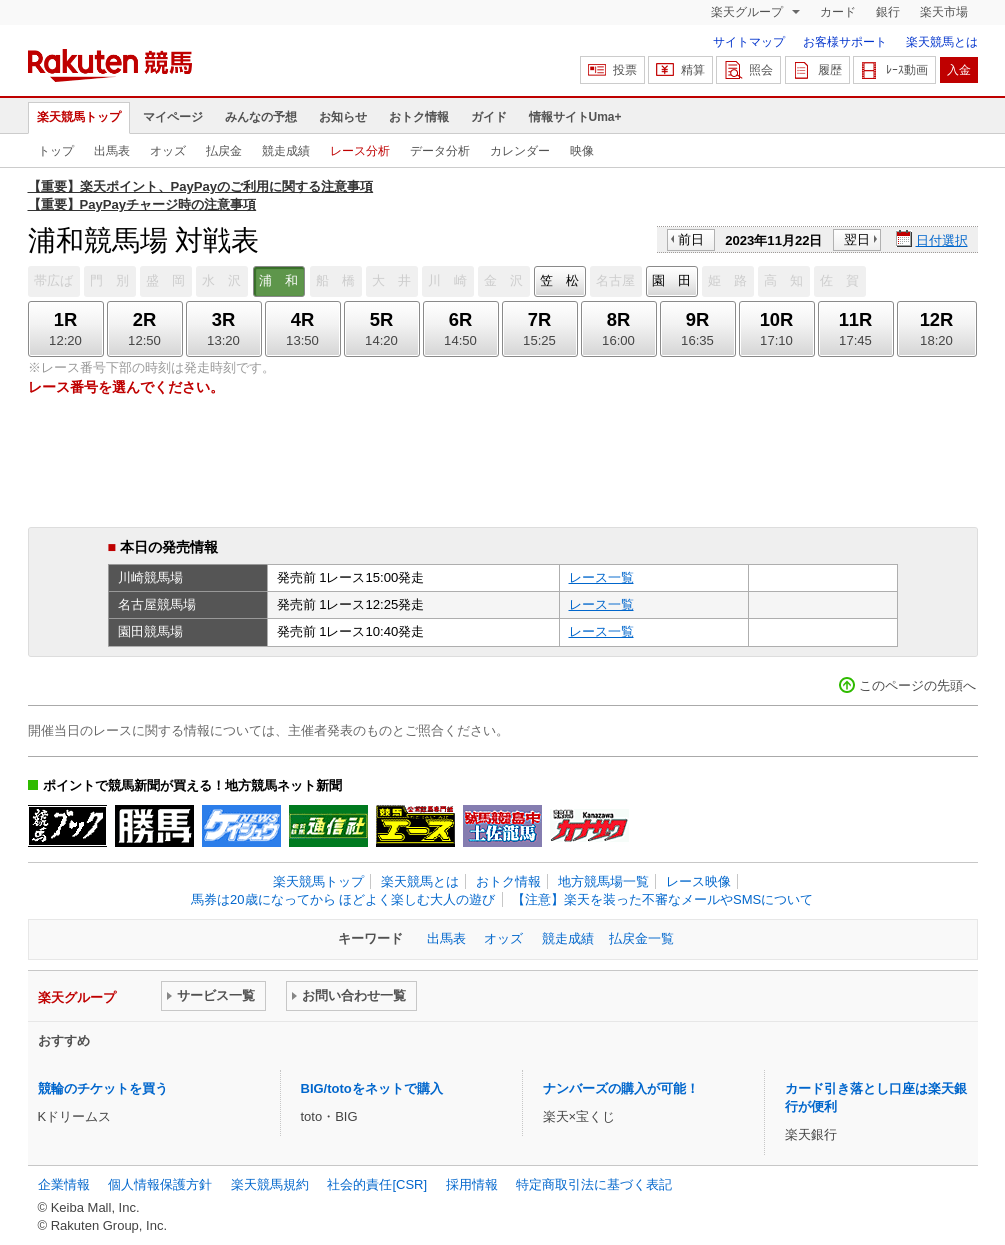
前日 (691, 239)
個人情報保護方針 (160, 1184)
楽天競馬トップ (79, 117)
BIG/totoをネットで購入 (372, 1088)
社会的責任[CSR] (377, 1184)
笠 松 (559, 280)
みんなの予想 (261, 117)
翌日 (857, 239)
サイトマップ (749, 42)
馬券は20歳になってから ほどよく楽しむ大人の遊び (343, 899)
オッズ (168, 151)
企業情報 (64, 1184)
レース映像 (698, 881)
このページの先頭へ (917, 685)
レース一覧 (601, 577)
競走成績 (286, 151)
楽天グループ (748, 12)
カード (838, 12)
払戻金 (224, 151)
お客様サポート (845, 42)
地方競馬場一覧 (603, 881)
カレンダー (520, 151)
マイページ (173, 117)
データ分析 (440, 151)
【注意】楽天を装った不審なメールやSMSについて (662, 899)
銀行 (888, 12)
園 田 (671, 280)
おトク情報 (419, 117)
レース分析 (360, 151)
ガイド (489, 117)
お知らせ (343, 117)
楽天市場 (944, 12)
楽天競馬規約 (270, 1184)
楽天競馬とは (942, 42)
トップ (56, 151)
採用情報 (472, 1184)
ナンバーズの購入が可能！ (621, 1088)
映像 (582, 151)
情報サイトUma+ (575, 117)
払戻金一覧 (641, 938)
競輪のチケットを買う (103, 1088)
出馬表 (112, 151)
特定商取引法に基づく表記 (594, 1184)
